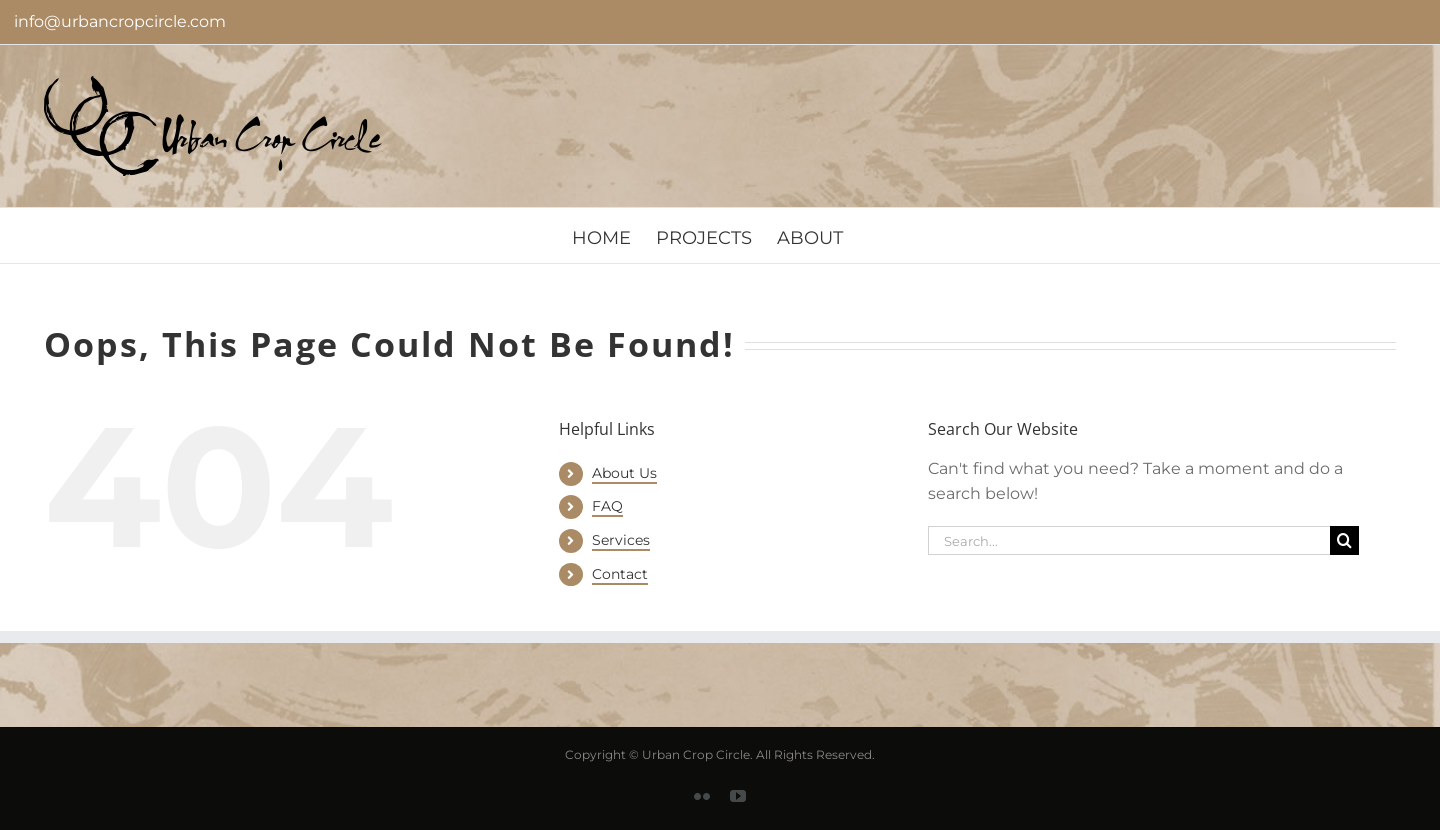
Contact (620, 574)
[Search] (1344, 540)
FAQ (607, 506)
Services (621, 540)
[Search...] (1129, 540)
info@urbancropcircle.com (120, 21)
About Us (624, 473)
